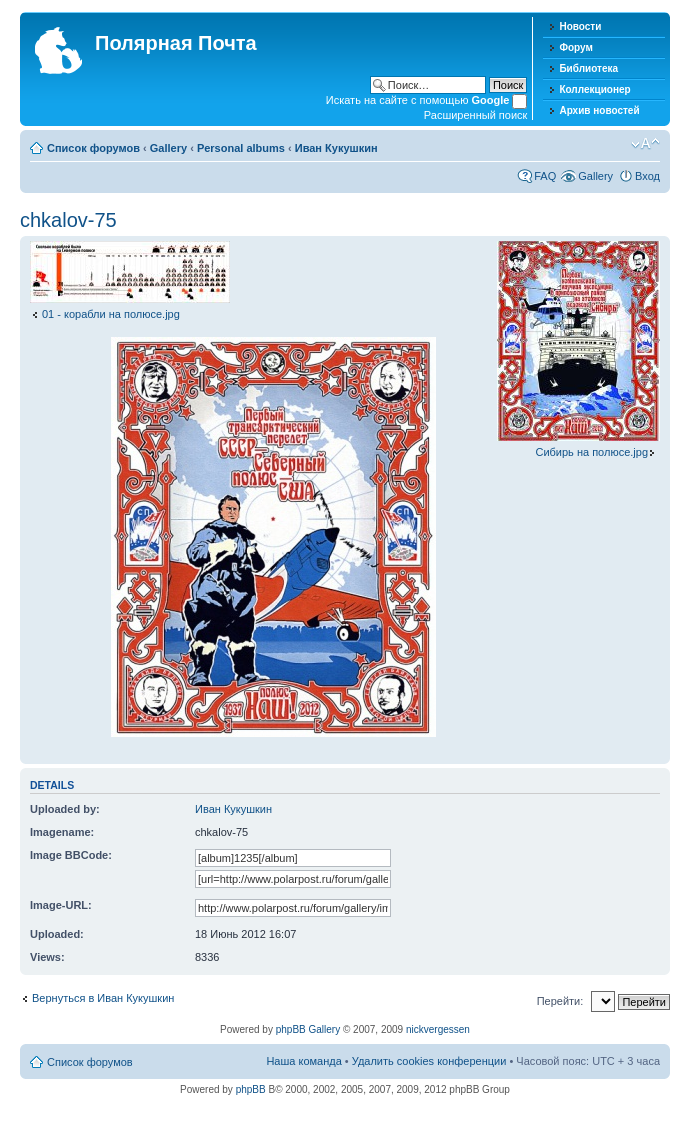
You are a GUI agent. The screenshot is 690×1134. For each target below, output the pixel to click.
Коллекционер (594, 89)
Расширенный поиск (476, 115)
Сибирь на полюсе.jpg (591, 452)
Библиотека (588, 68)
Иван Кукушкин (336, 148)
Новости (580, 26)
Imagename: (62, 832)
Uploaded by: (65, 809)
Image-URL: (61, 905)
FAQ (545, 176)
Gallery (168, 148)
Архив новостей (599, 110)
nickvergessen (438, 1029)
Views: (47, 957)
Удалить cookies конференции (429, 1061)
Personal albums (241, 148)
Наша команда (303, 1061)
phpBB (251, 1089)
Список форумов (93, 148)
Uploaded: (57, 934)
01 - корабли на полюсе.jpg (111, 314)
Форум (575, 47)
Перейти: (560, 1001)
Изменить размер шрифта (645, 144)
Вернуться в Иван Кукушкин (103, 998)
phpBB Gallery (308, 1029)
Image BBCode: (71, 855)
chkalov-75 (68, 220)
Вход (647, 176)
